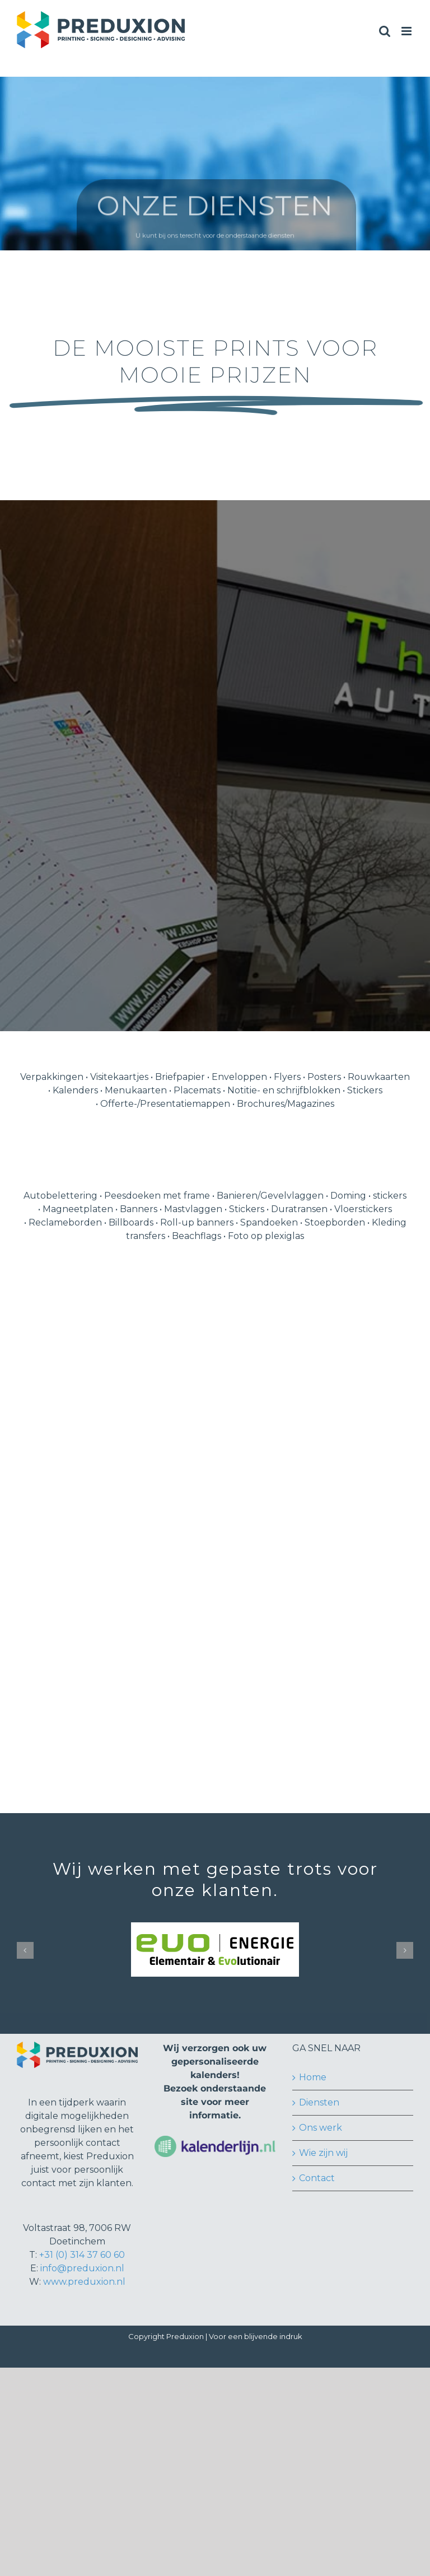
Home (312, 2077)
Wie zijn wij (323, 2153)
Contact (317, 2178)
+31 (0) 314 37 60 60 (82, 2254)
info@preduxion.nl (82, 2268)
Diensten (319, 2102)
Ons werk (320, 2127)
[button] (25, 1950)
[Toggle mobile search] (384, 31)
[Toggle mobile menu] (407, 31)
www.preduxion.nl (84, 2281)
